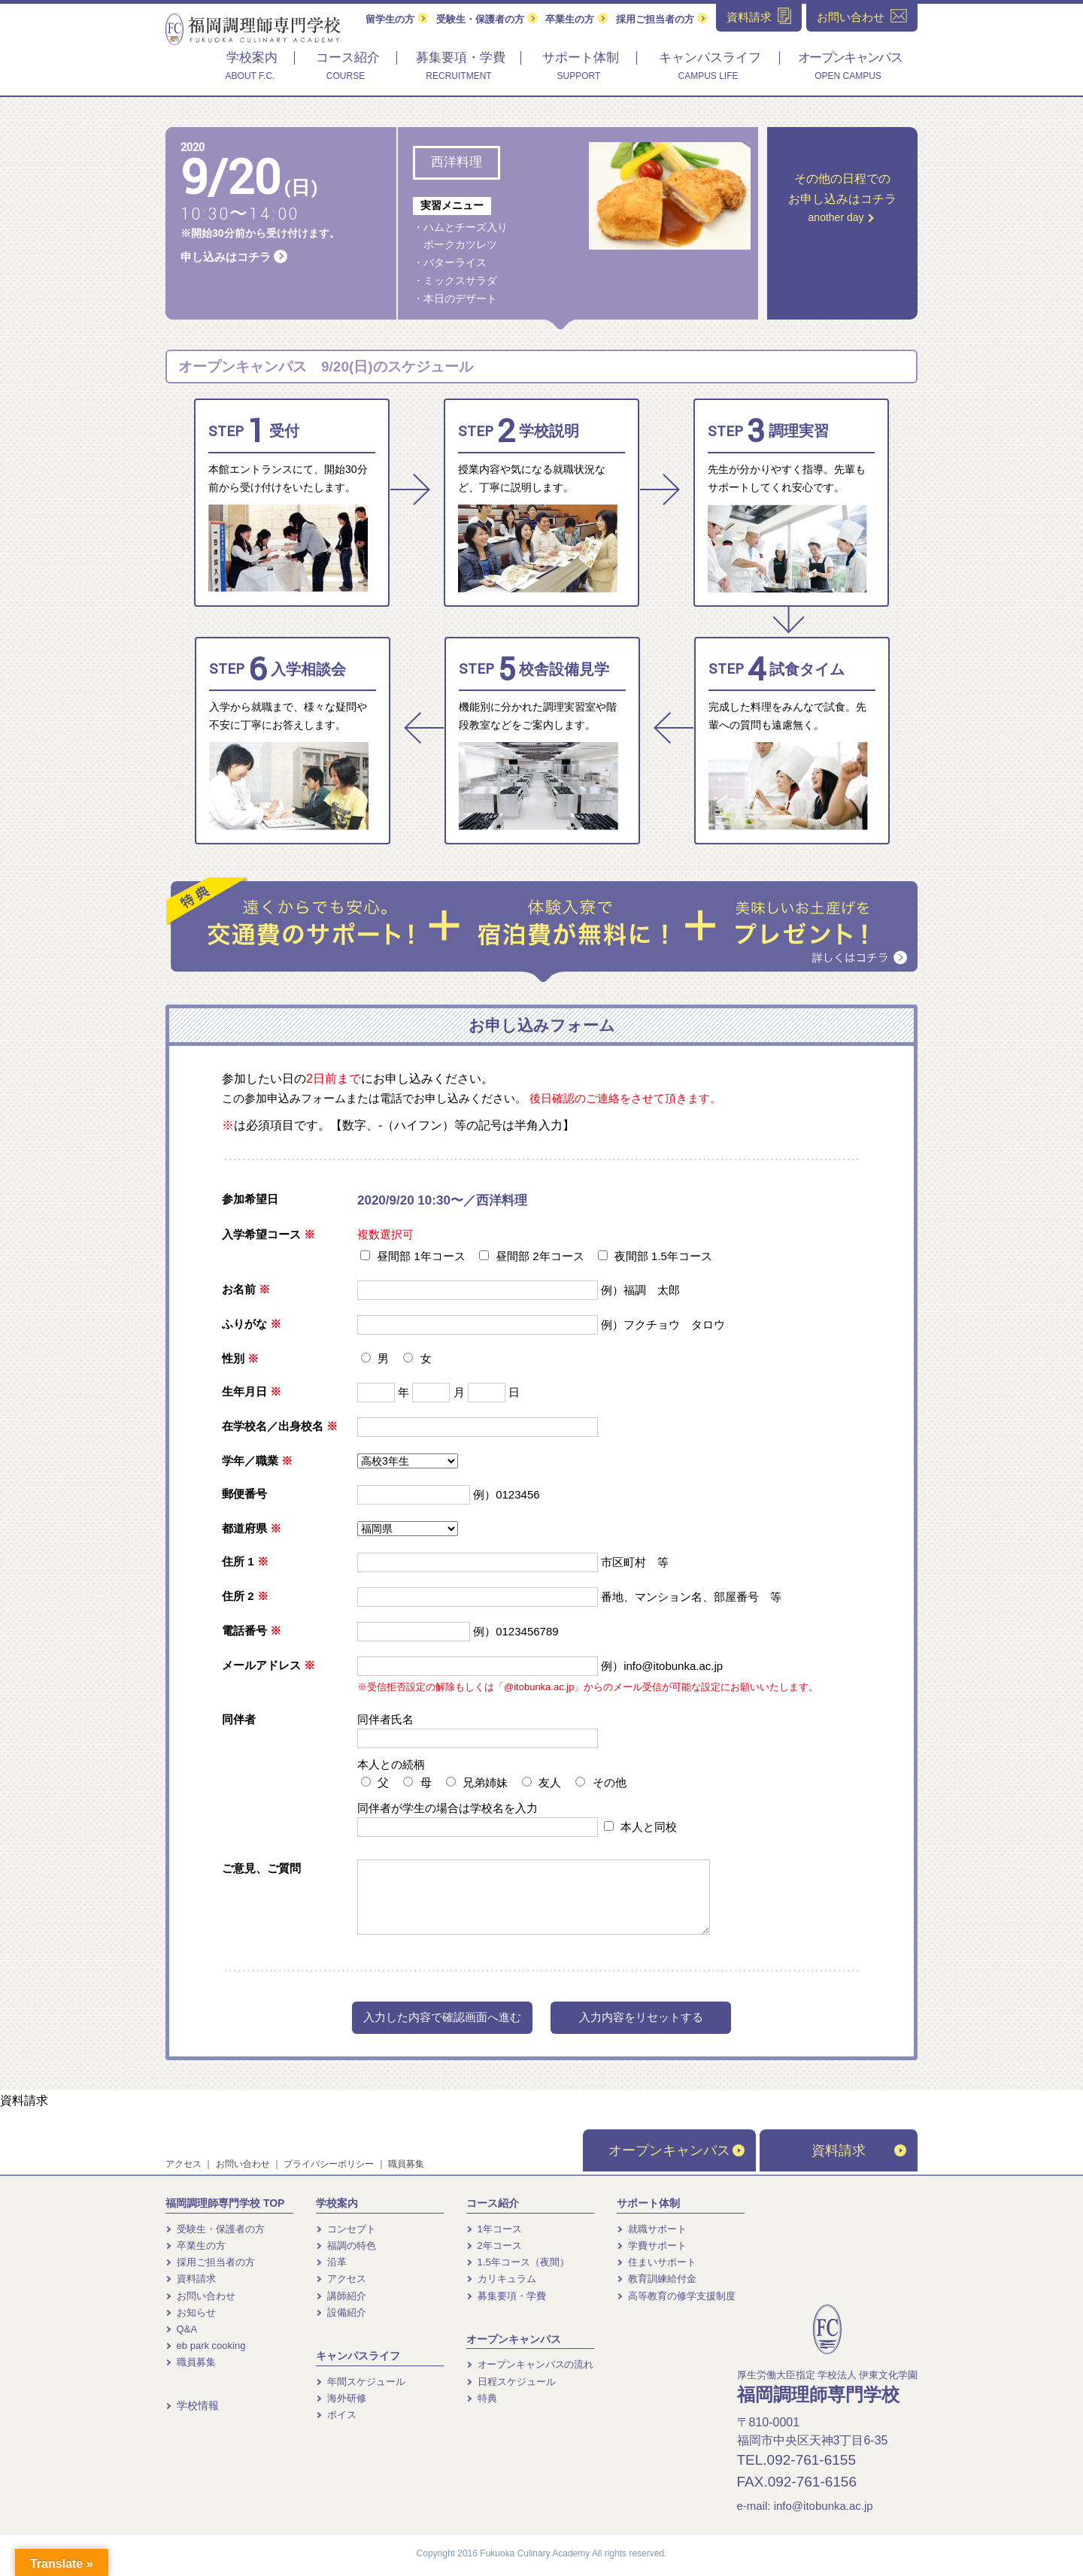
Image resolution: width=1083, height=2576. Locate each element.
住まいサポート (656, 2262)
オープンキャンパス (676, 2150)
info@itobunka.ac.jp (823, 2505)
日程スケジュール (511, 2381)
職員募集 (406, 2164)
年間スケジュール (360, 2381)
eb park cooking (205, 2345)
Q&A (181, 2329)
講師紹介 (341, 2296)
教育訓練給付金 (656, 2278)
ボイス (336, 2414)
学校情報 (192, 2405)
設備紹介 (341, 2312)
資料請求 (24, 2100)
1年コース (494, 2229)
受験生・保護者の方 (487, 19)
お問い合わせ (243, 2164)
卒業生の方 (576, 19)
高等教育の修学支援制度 (676, 2296)
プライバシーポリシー (329, 2164)
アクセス (183, 2164)
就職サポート (652, 2229)
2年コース (494, 2245)
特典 (481, 2398)
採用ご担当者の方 (662, 19)
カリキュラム (501, 2278)
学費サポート (652, 2245)
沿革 (331, 2262)
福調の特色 (346, 2245)
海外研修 (341, 2398)
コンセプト (346, 2229)
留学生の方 (397, 19)
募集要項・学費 (506, 2296)
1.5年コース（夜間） (517, 2262)
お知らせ (190, 2312)
